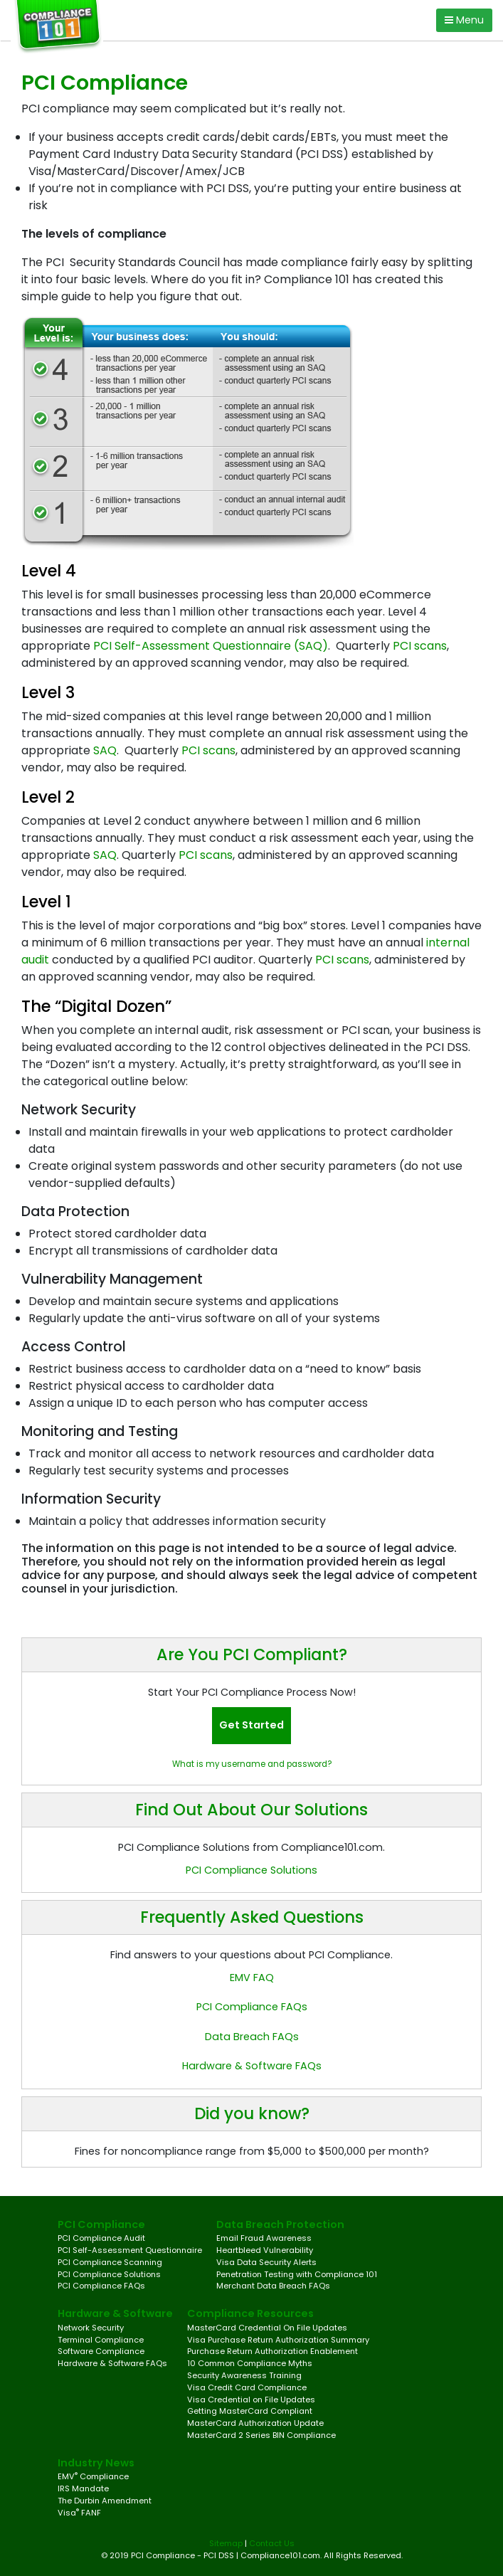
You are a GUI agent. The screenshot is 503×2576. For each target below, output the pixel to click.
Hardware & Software (115, 2313)
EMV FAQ (252, 1977)
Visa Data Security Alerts (266, 2262)
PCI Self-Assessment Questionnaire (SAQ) (210, 646)
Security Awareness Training (244, 2375)
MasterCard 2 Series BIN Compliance (261, 2435)
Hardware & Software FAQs (252, 2066)
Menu (464, 20)
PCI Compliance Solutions (251, 1870)
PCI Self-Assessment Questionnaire (130, 2250)
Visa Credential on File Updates (251, 2399)
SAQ (105, 750)
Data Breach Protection (280, 2224)
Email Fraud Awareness (264, 2238)
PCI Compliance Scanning (110, 2262)
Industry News (96, 2463)
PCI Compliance (101, 2224)
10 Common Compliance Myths (249, 2363)
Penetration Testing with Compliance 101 (296, 2274)
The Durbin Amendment (105, 2500)
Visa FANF (79, 2512)
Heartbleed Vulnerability (264, 2250)
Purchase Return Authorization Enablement (272, 2351)
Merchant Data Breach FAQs (273, 2285)
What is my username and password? (252, 1764)
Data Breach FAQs (252, 2036)
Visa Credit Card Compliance (247, 2387)
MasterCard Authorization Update (255, 2423)
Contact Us (272, 2543)
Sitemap (226, 2543)
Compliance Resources (250, 2313)
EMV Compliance (93, 2476)
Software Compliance (101, 2351)
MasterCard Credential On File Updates (267, 2327)
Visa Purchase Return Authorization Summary (278, 2339)
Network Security (91, 2327)
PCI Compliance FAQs (251, 2007)
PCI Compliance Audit (101, 2238)
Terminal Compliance (101, 2339)
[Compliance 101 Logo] (62, 26)
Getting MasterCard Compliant (249, 2411)
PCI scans (420, 646)
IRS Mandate (83, 2488)
